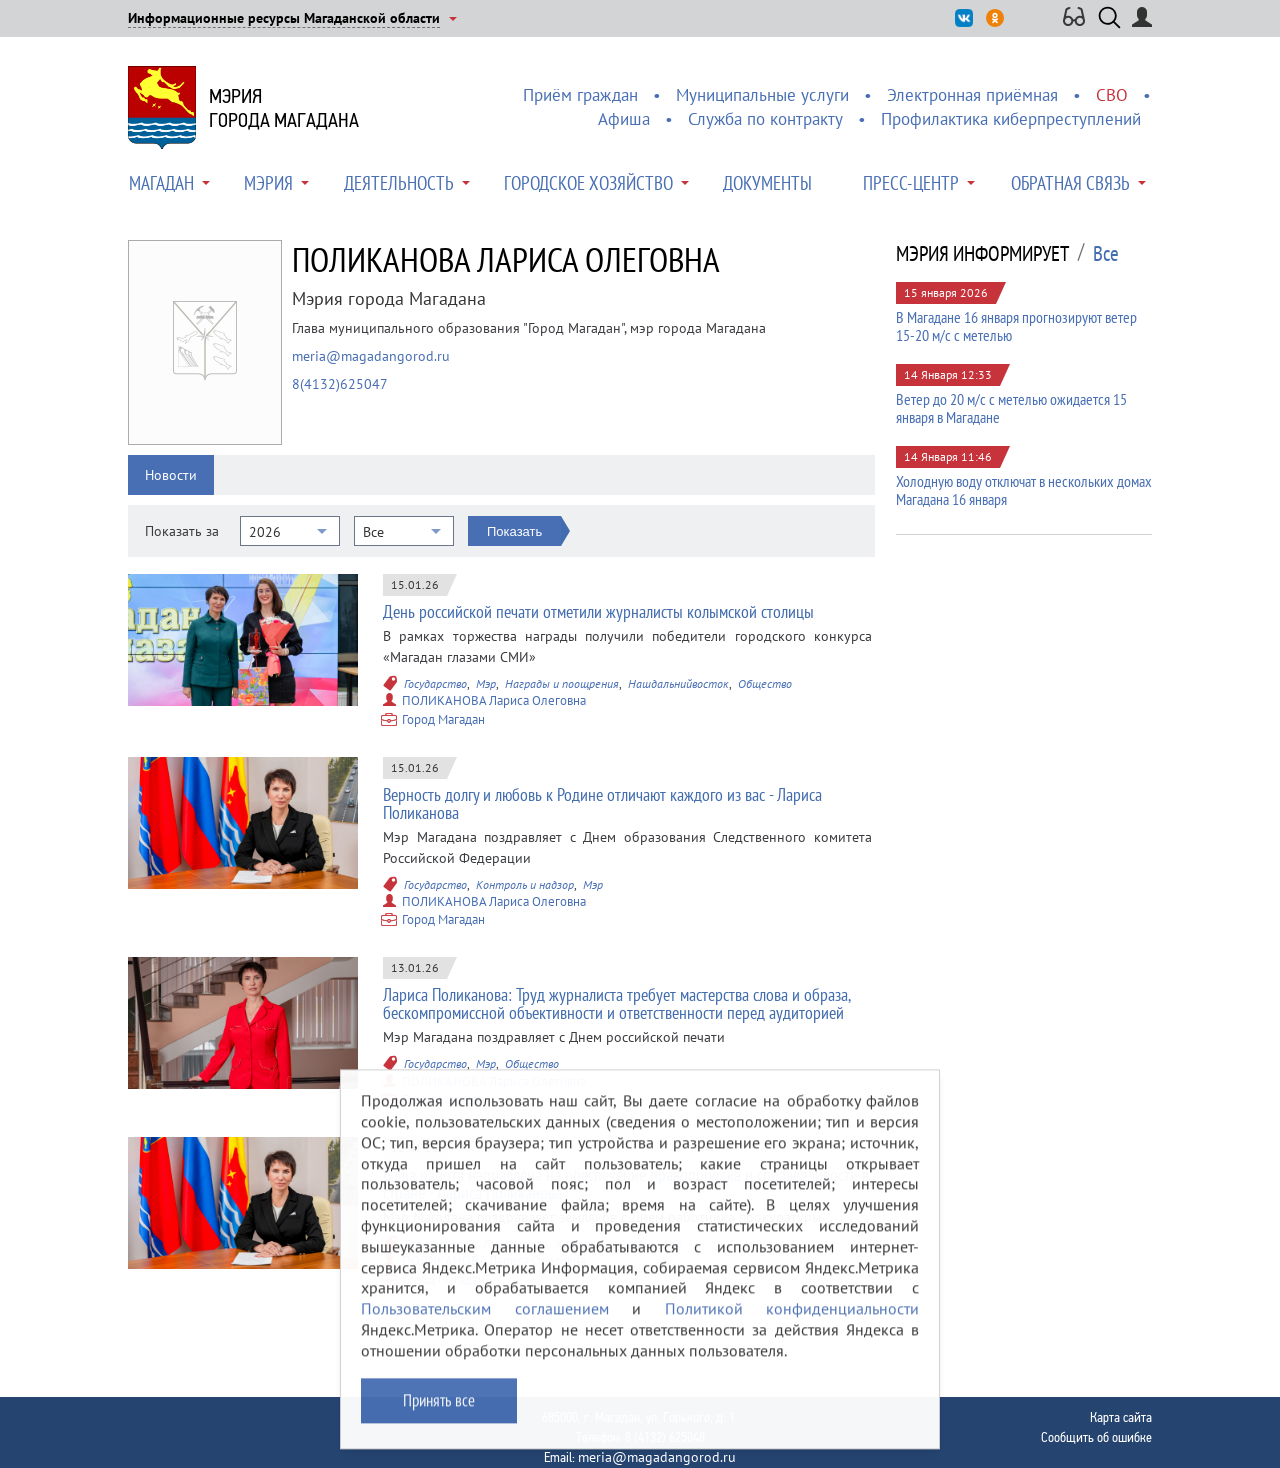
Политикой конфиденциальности (792, 1324)
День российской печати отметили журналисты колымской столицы (598, 611)
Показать (514, 531)
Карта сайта (1121, 1417)
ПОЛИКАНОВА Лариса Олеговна (494, 700)
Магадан (161, 183)
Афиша (624, 119)
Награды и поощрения (562, 683)
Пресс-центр (911, 183)
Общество (765, 683)
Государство (435, 683)
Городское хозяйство (588, 183)
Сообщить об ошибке (1096, 1437)
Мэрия (268, 183)
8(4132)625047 (340, 384)
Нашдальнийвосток (678, 683)
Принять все (439, 1415)
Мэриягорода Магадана (284, 108)
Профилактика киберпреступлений (1011, 119)
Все (1106, 254)
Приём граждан (580, 95)
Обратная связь (1070, 183)
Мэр (486, 683)
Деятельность (399, 183)
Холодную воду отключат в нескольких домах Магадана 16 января (1024, 490)
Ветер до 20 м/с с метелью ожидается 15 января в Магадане (1011, 408)
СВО (1112, 95)
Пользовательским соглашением (485, 1324)
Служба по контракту (765, 119)
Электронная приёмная (972, 95)
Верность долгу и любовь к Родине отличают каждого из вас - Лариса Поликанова (602, 803)
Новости (171, 475)
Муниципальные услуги (762, 95)
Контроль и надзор (525, 884)
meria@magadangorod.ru (371, 356)
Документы (767, 183)
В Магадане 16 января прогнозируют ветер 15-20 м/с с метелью (1016, 326)
